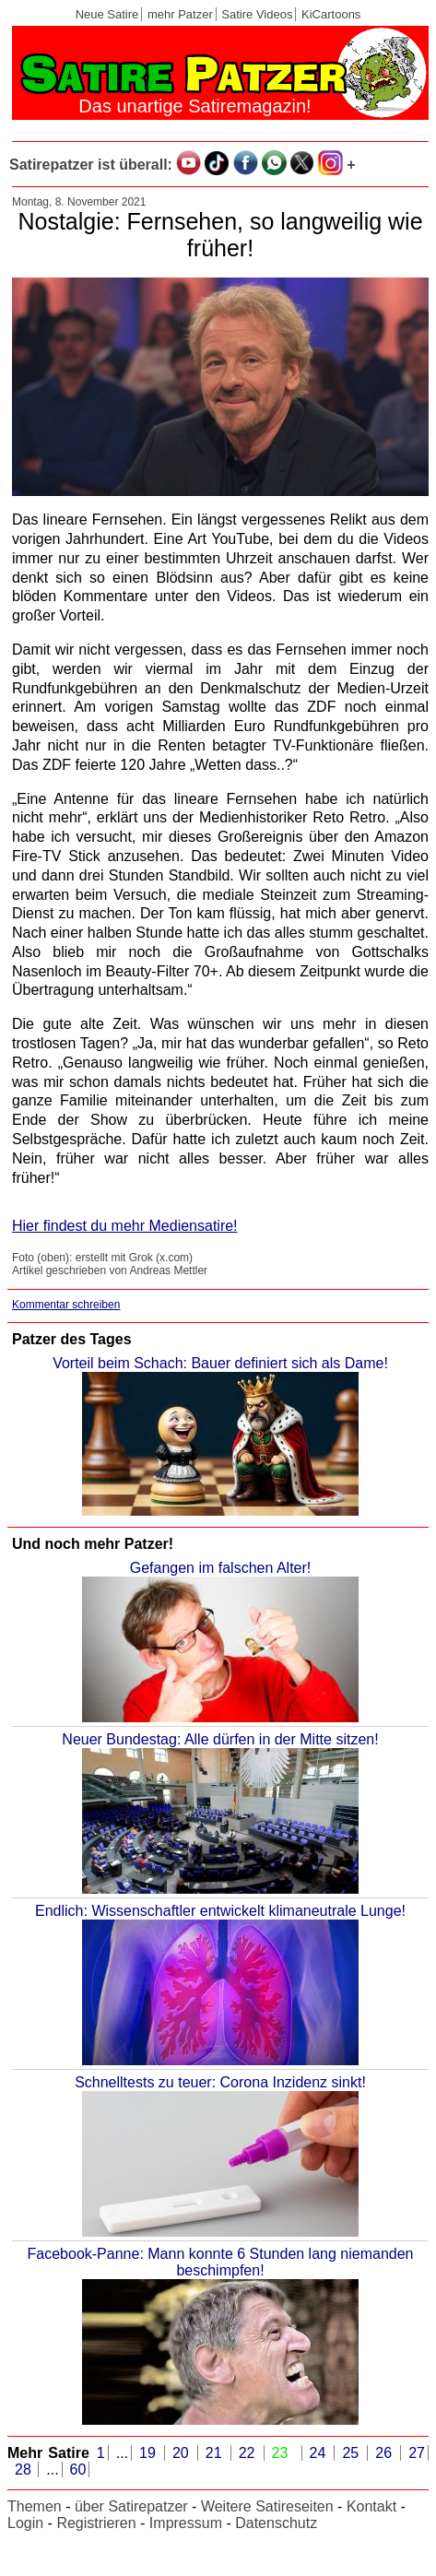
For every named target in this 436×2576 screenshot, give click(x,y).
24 (321, 2453)
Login (25, 2523)
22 (250, 2453)
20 (183, 2453)
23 (283, 2453)
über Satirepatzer (131, 2506)
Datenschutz (276, 2523)
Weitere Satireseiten (267, 2506)
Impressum (185, 2523)
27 (416, 2453)
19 (150, 2453)
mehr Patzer (180, 14)
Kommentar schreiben (66, 1304)
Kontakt (371, 2506)
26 (386, 2453)
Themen (34, 2506)
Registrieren (96, 2523)
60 (78, 2469)
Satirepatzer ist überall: (90, 164)
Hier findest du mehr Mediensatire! (125, 1226)
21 (217, 2453)
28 (25, 2469)
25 (353, 2453)
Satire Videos (256, 14)
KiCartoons (330, 14)
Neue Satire (107, 14)
